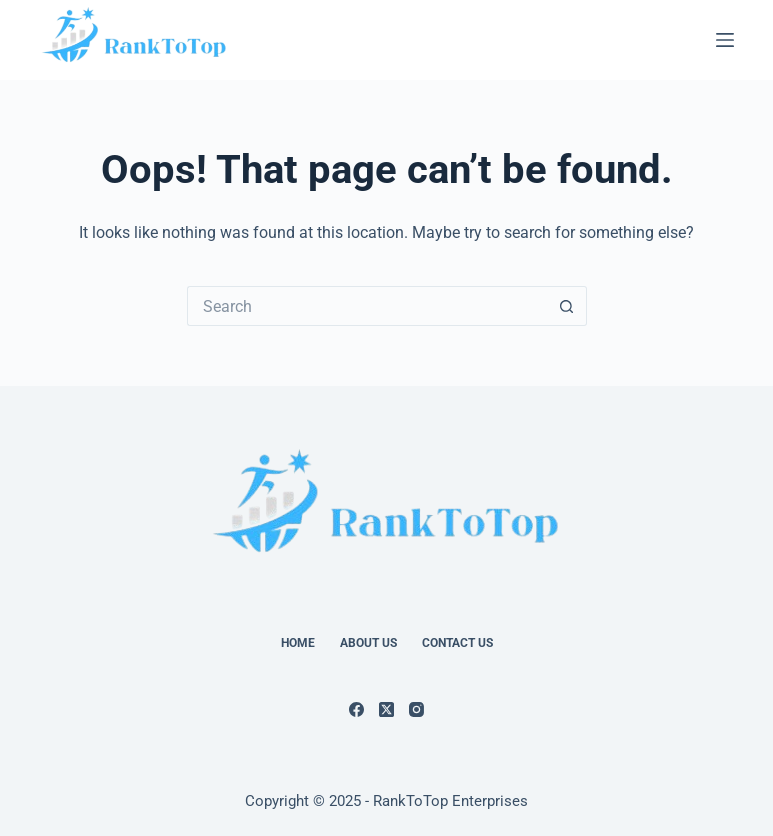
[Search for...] (367, 306)
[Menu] (725, 40)
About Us (368, 643)
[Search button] (567, 306)
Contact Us (457, 643)
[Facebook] (356, 709)
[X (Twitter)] (386, 709)
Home (298, 643)
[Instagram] (416, 709)
